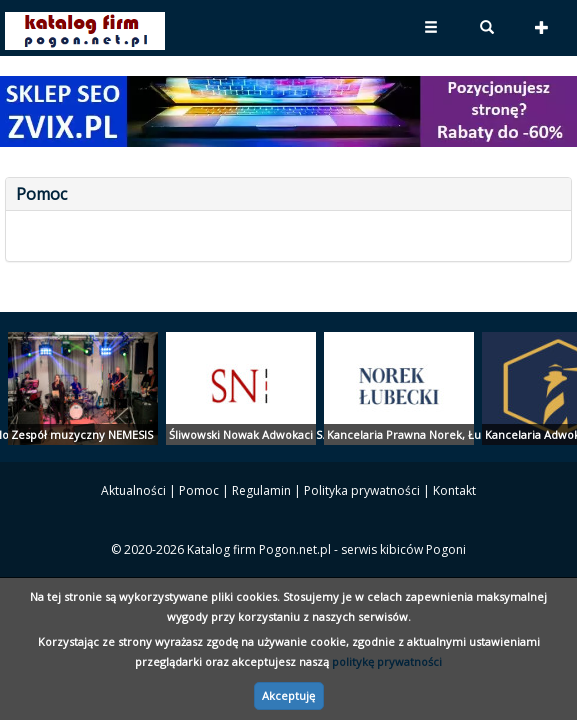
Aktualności (133, 490)
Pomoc (199, 490)
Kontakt (454, 490)
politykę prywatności (387, 661)
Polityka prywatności (362, 490)
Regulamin (261, 490)
